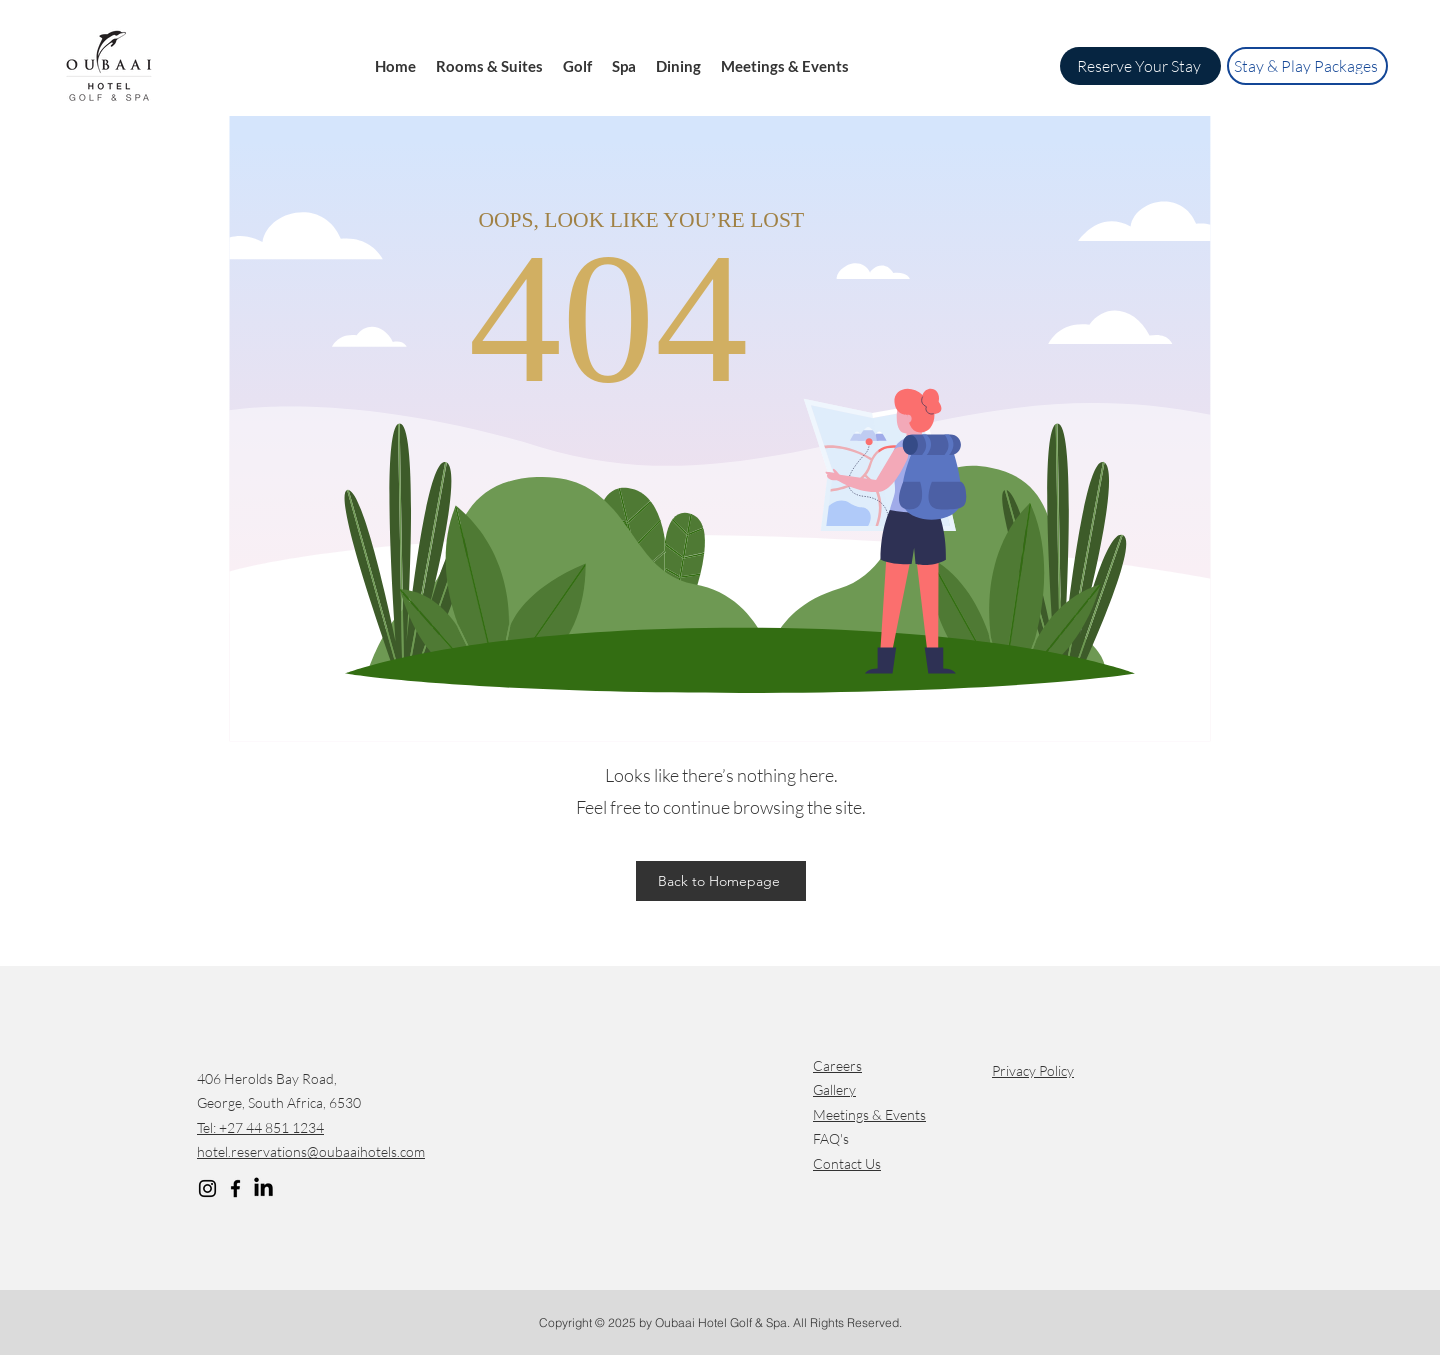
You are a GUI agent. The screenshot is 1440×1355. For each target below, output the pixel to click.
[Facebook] (235, 1188)
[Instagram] (207, 1188)
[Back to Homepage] (721, 881)
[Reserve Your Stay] (1140, 66)
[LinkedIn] (263, 1188)
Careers (837, 1065)
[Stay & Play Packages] (1307, 66)
